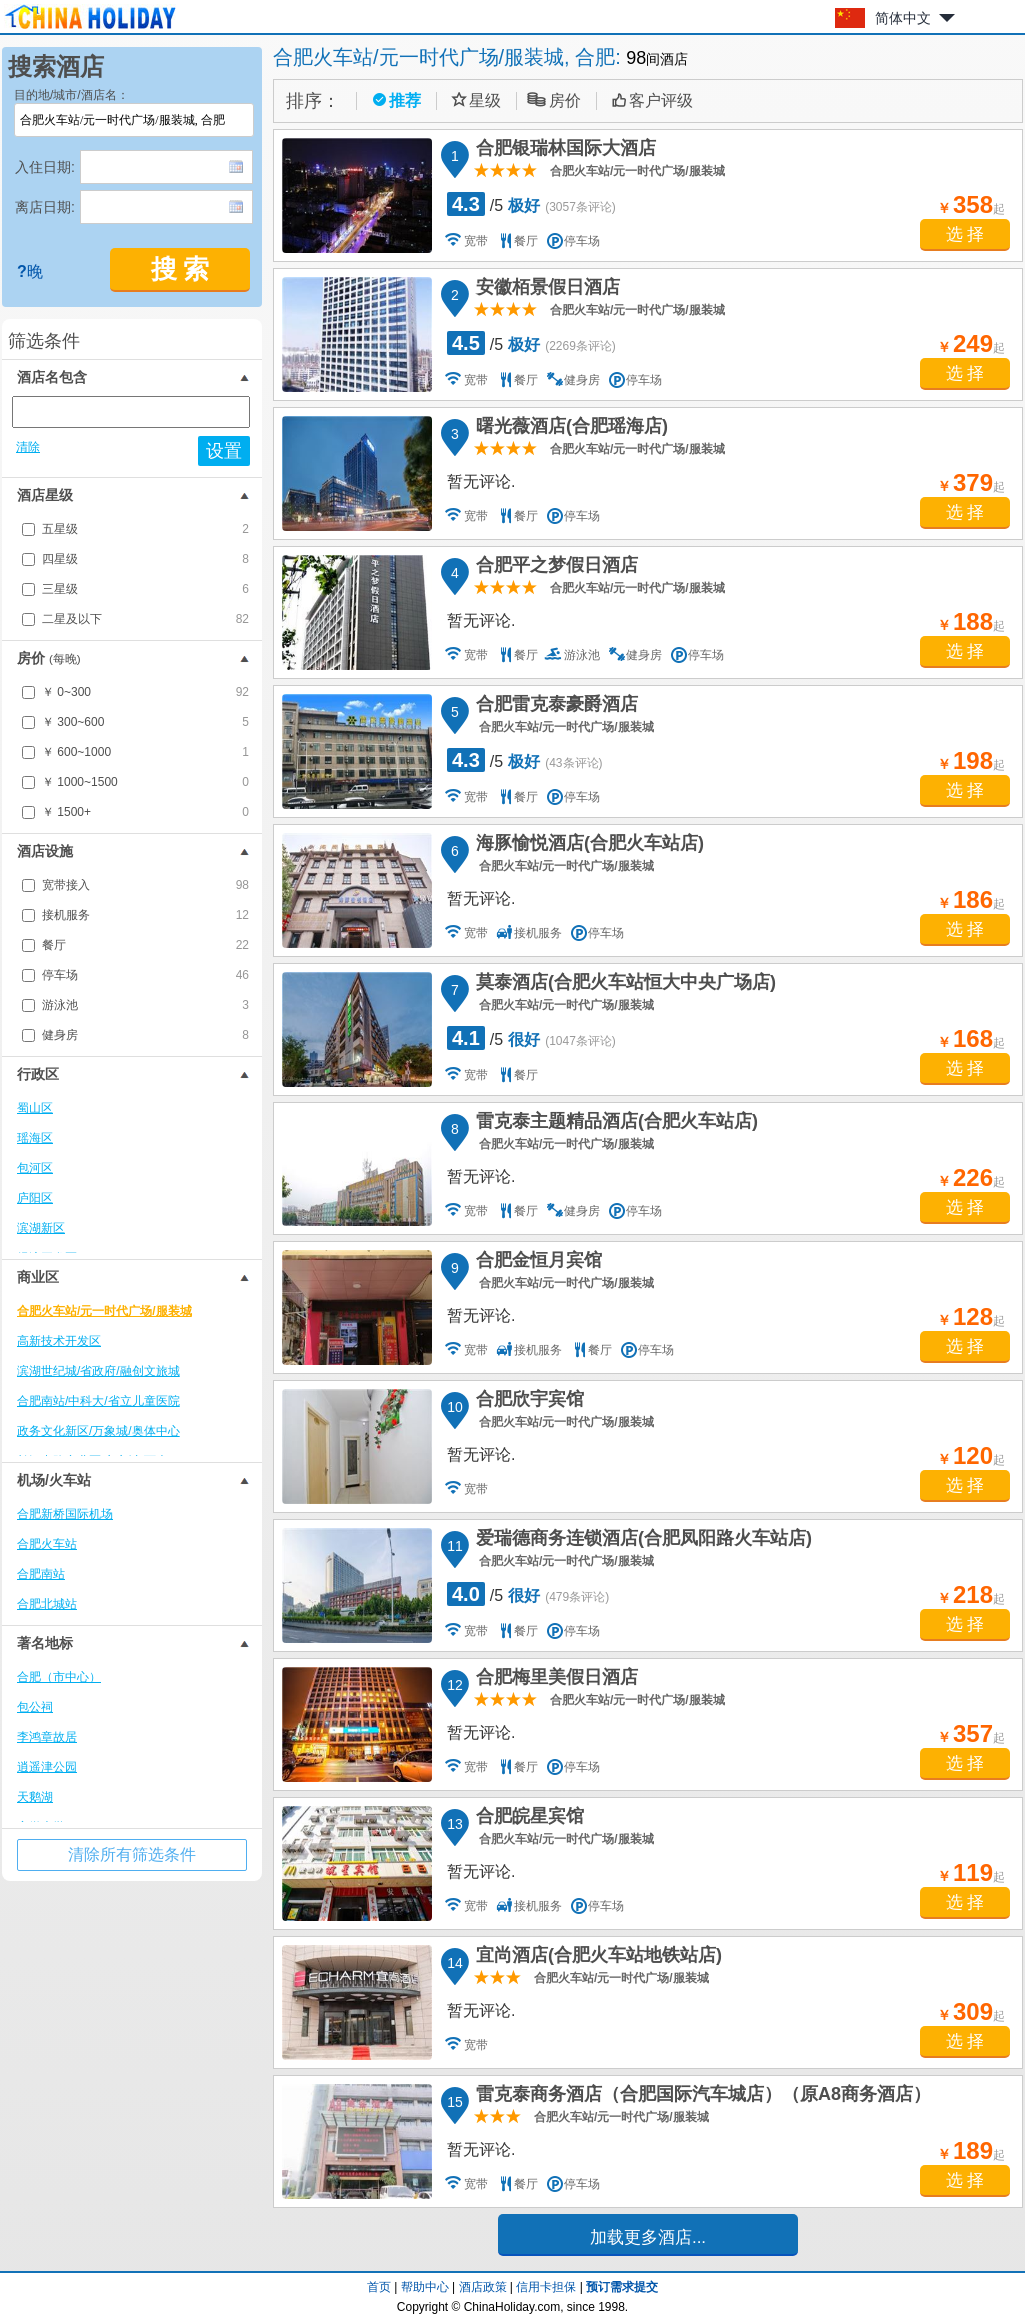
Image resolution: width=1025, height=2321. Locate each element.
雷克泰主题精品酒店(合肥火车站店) (614, 1124)
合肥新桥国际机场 (65, 1514)
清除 (28, 447)
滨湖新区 (41, 1228)
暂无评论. (481, 481)
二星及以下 (145, 619)
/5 (531, 204)
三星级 (145, 589)
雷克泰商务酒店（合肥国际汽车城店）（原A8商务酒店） (700, 2097)
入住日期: (45, 167)
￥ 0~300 (145, 692)
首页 (379, 2287)
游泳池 (145, 1005)
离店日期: (45, 207)
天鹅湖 (35, 1797)
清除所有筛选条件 (132, 1854)
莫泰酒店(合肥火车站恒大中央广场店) (623, 985)
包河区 (35, 1168)
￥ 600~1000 (145, 752)
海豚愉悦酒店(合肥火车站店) (587, 846)
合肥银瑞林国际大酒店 (563, 151)
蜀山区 (35, 1108)
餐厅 (145, 945)
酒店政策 (483, 2287)
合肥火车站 (47, 1544)
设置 (224, 451)
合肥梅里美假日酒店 (554, 1680)
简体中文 (903, 18)
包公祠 (35, 1707)
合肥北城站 (47, 1604)
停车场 (145, 975)
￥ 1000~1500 (145, 782)
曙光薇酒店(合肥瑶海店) (569, 429)
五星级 (145, 529)
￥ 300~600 (145, 722)
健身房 (145, 1035)
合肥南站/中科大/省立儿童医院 (98, 1401)
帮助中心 (425, 2287)
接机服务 (145, 915)
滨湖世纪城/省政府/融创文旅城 (98, 1371)
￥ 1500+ (145, 812)
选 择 (965, 234)
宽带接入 (145, 885)
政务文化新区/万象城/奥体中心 (98, 1431)
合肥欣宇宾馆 (527, 1402)
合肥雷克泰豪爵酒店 (554, 707)
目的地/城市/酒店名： (71, 95)
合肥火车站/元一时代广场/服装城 (104, 1311)
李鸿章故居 (47, 1737)
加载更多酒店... (648, 2237)
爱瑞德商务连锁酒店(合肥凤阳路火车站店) (641, 1541)
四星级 (145, 559)
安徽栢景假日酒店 (545, 290)
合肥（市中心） (59, 1677)
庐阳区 (35, 1198)
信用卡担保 (546, 2287)
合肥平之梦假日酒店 (554, 568)
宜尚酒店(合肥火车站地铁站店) (596, 1958)
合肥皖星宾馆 (527, 1819)
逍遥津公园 (47, 1767)
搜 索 (180, 269)
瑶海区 (35, 1138)
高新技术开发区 (59, 1341)
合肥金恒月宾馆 (536, 1263)
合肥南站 (41, 1574)
